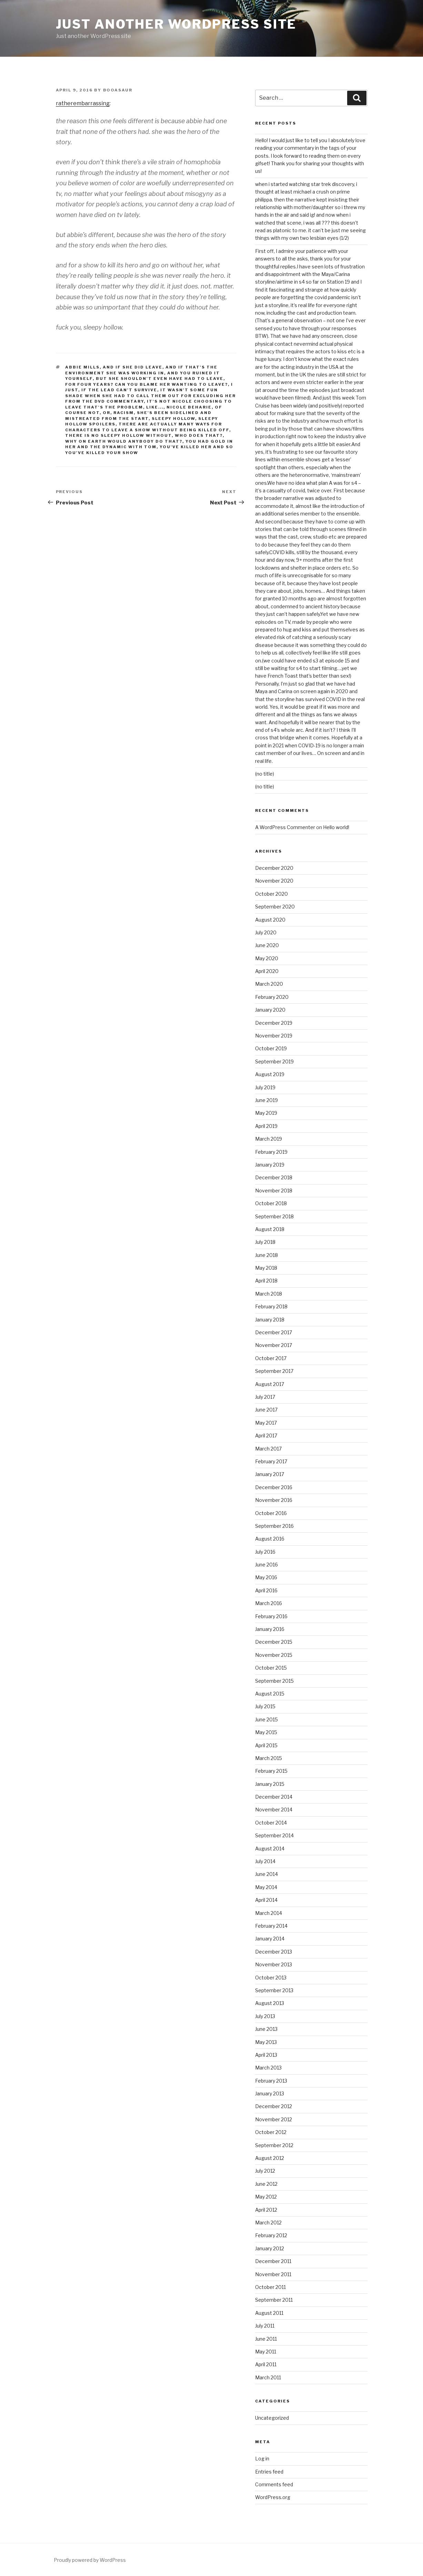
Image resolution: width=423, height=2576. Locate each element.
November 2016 (273, 1500)
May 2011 (265, 2351)
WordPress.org (272, 2497)
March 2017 (268, 1449)
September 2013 (274, 1990)
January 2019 (269, 1165)
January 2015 (269, 1784)
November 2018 (273, 1190)
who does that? (199, 435)
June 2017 (266, 1410)
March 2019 (268, 1139)
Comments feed (274, 2484)
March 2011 (268, 2377)
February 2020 (272, 997)
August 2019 (269, 1074)
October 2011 (270, 2287)
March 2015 (268, 1758)
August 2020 (270, 920)
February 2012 (271, 2235)
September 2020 (275, 907)
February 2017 (271, 1461)
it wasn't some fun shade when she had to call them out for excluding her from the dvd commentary (150, 395)
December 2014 (273, 1797)
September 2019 (274, 1061)
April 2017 (266, 1435)
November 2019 (273, 1036)
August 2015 (269, 1694)
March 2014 (268, 1913)
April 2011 (265, 2364)
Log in (262, 2458)
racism (123, 412)
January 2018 (269, 1320)
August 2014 (269, 1848)
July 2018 (265, 1242)
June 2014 (266, 1874)
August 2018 (269, 1229)
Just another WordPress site (176, 24)
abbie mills (82, 367)
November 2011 (273, 2274)
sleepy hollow (173, 418)
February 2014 (271, 1926)
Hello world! (336, 827)
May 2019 (266, 1113)
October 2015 (271, 1668)
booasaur (118, 90)
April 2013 (266, 2055)
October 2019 (271, 1048)
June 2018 (266, 1255)
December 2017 (273, 1332)
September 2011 (274, 2300)
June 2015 (266, 1719)
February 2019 (271, 1152)
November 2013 (273, 1964)
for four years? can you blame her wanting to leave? (146, 384)
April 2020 (267, 971)
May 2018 (266, 1268)
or (106, 412)
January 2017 (269, 1474)
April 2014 (266, 1900)
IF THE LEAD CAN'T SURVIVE (119, 389)
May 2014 (266, 1887)
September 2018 (274, 1216)
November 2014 (273, 1809)
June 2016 (266, 1564)
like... (154, 407)
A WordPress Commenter (285, 827)
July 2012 (265, 2171)
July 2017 (265, 1397)
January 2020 (270, 1010)
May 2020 (266, 958)
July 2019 (265, 1087)
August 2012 (269, 2158)
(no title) (264, 774)
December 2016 (273, 1487)
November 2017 (273, 1345)
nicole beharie (189, 407)
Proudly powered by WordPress (90, 2560)
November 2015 (273, 1655)
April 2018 (266, 1281)
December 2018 (273, 1177)
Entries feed (269, 2472)
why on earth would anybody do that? (123, 441)
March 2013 (268, 2068)
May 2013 (266, 2042)
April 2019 (266, 1126)
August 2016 (269, 1539)
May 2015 (266, 1732)
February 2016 (271, 1616)
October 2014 (271, 1823)
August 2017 (269, 1384)
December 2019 (273, 1023)
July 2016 (265, 1552)
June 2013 (266, 2029)
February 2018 (271, 1306)
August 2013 (269, 2003)
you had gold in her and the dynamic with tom (149, 444)
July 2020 (265, 932)
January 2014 (269, 1938)
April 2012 (266, 2210)
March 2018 (268, 1294)
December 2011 (273, 2261)
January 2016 (269, 1629)
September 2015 (274, 1681)
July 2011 (264, 2326)
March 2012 (268, 2222)
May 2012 (266, 2197)
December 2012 (273, 2106)
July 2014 (265, 1861)
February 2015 (271, 1771)
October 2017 (270, 1358)
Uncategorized (272, 2418)
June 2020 (267, 945)
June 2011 (266, 2339)
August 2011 (269, 2313)
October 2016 (271, 1513)
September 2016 (274, 1526)
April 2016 (266, 1590)
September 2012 (274, 2145)
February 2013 (271, 2081)
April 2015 (266, 1745)
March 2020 (269, 984)
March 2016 (268, 1603)
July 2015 (265, 1706)
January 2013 (269, 2093)
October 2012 (270, 2132)
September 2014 (274, 1835)
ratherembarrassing (83, 103)
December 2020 (274, 868)
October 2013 (270, 1977)
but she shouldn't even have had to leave (159, 378)
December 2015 (273, 1642)
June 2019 (266, 1100)
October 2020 (271, 894)
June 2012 (266, 2184)
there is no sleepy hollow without (118, 435)
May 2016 (266, 1577)
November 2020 (274, 881)
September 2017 (274, 1371)
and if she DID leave (132, 367)
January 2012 (269, 2248)
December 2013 (273, 1952)
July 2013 (265, 2016)
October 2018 (271, 1203)
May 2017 (266, 1423)
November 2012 (273, 2119)
